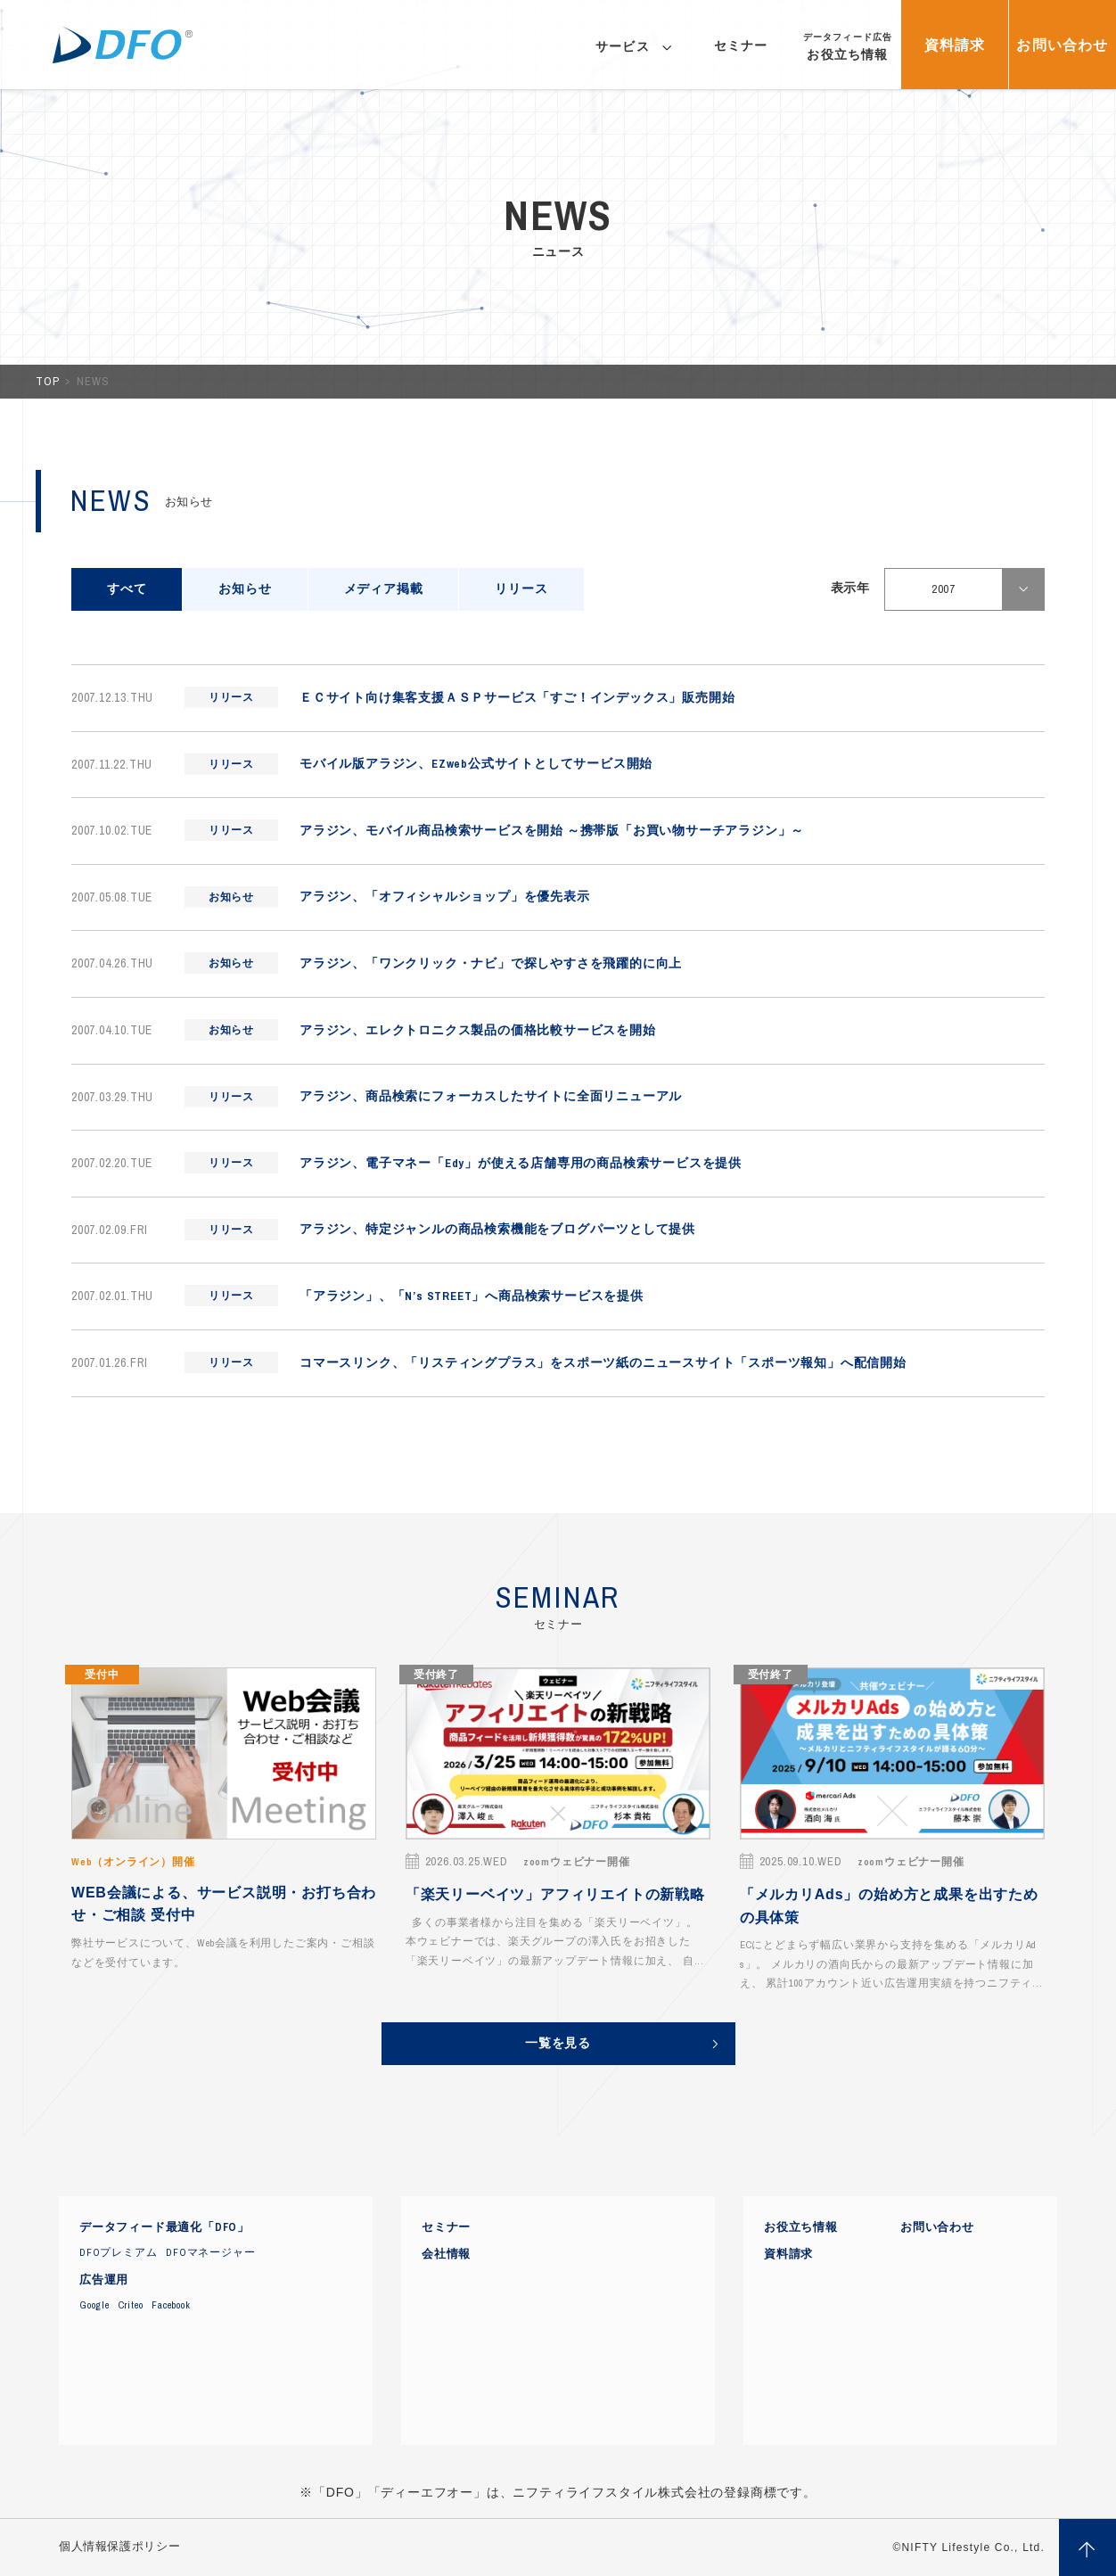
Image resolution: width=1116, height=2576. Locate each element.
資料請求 (788, 2254)
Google (94, 2305)
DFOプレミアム (118, 2252)
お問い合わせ (937, 2227)
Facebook (171, 2305)
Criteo (131, 2305)
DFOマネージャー (210, 2252)
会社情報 (446, 2254)
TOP (49, 381)
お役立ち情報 (801, 2227)
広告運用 (103, 2280)
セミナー (446, 2227)
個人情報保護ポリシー (119, 2546)
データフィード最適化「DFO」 (164, 2227)
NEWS (93, 381)
